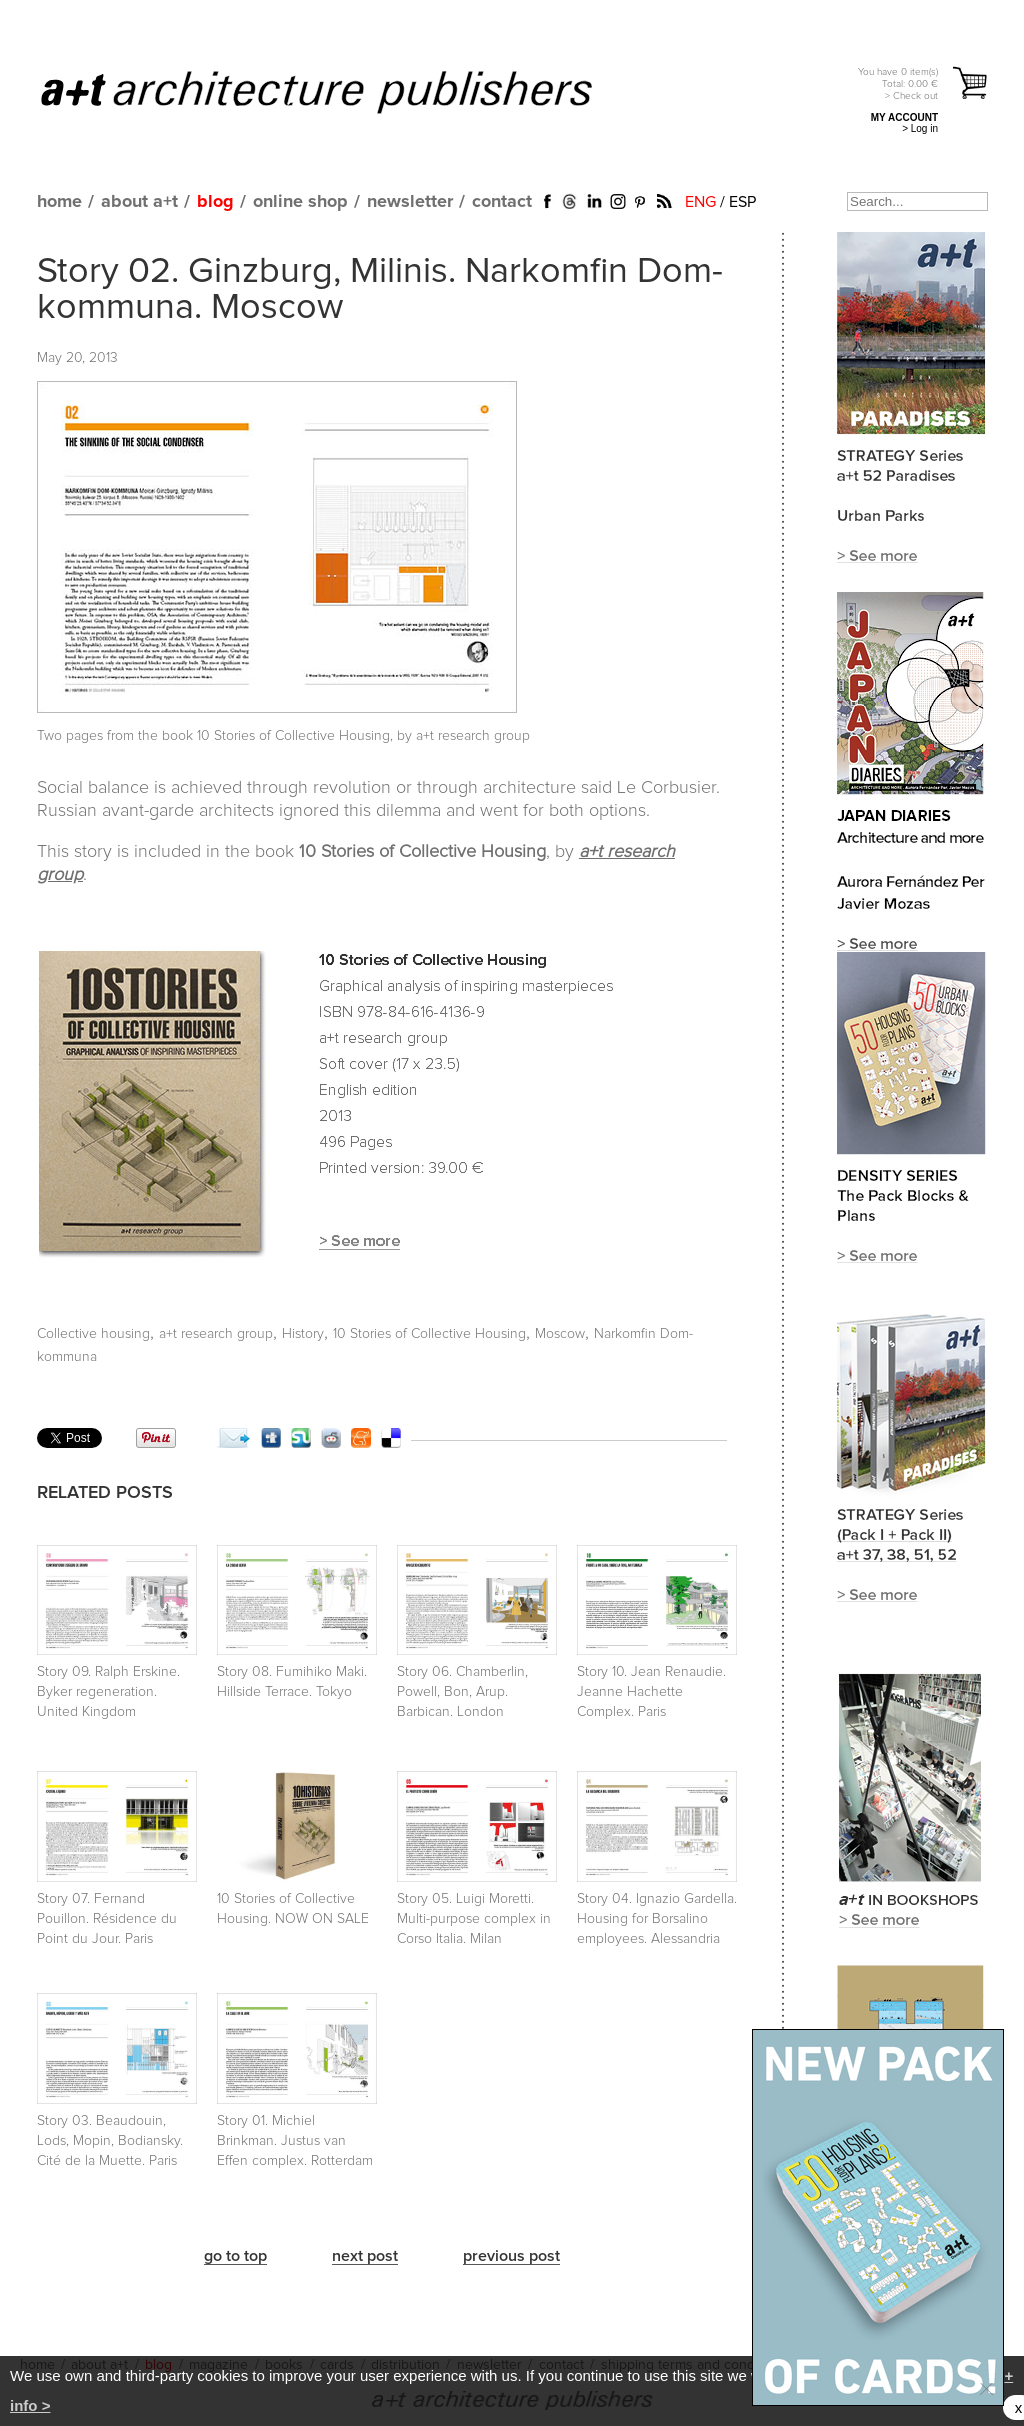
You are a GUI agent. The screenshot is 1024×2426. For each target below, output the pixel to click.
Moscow (560, 1334)
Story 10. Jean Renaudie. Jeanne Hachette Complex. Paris (651, 1692)
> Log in (920, 128)
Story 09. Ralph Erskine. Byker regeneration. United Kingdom (108, 1692)
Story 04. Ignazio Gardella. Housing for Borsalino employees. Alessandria (657, 1919)
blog (215, 202)
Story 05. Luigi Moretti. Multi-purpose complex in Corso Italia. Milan (474, 1919)
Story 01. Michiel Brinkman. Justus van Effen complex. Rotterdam (295, 2141)
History (303, 1334)
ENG (700, 202)
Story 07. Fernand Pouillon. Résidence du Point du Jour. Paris (107, 1919)
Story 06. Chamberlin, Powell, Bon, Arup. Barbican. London (462, 1692)
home (59, 202)
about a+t (139, 202)
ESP (742, 202)
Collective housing (93, 1334)
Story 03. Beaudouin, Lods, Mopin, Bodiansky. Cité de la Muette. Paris (110, 2141)
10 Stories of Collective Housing (429, 1334)
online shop (300, 202)
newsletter (410, 202)
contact (502, 202)
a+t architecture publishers (341, 91)
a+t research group (216, 1334)
